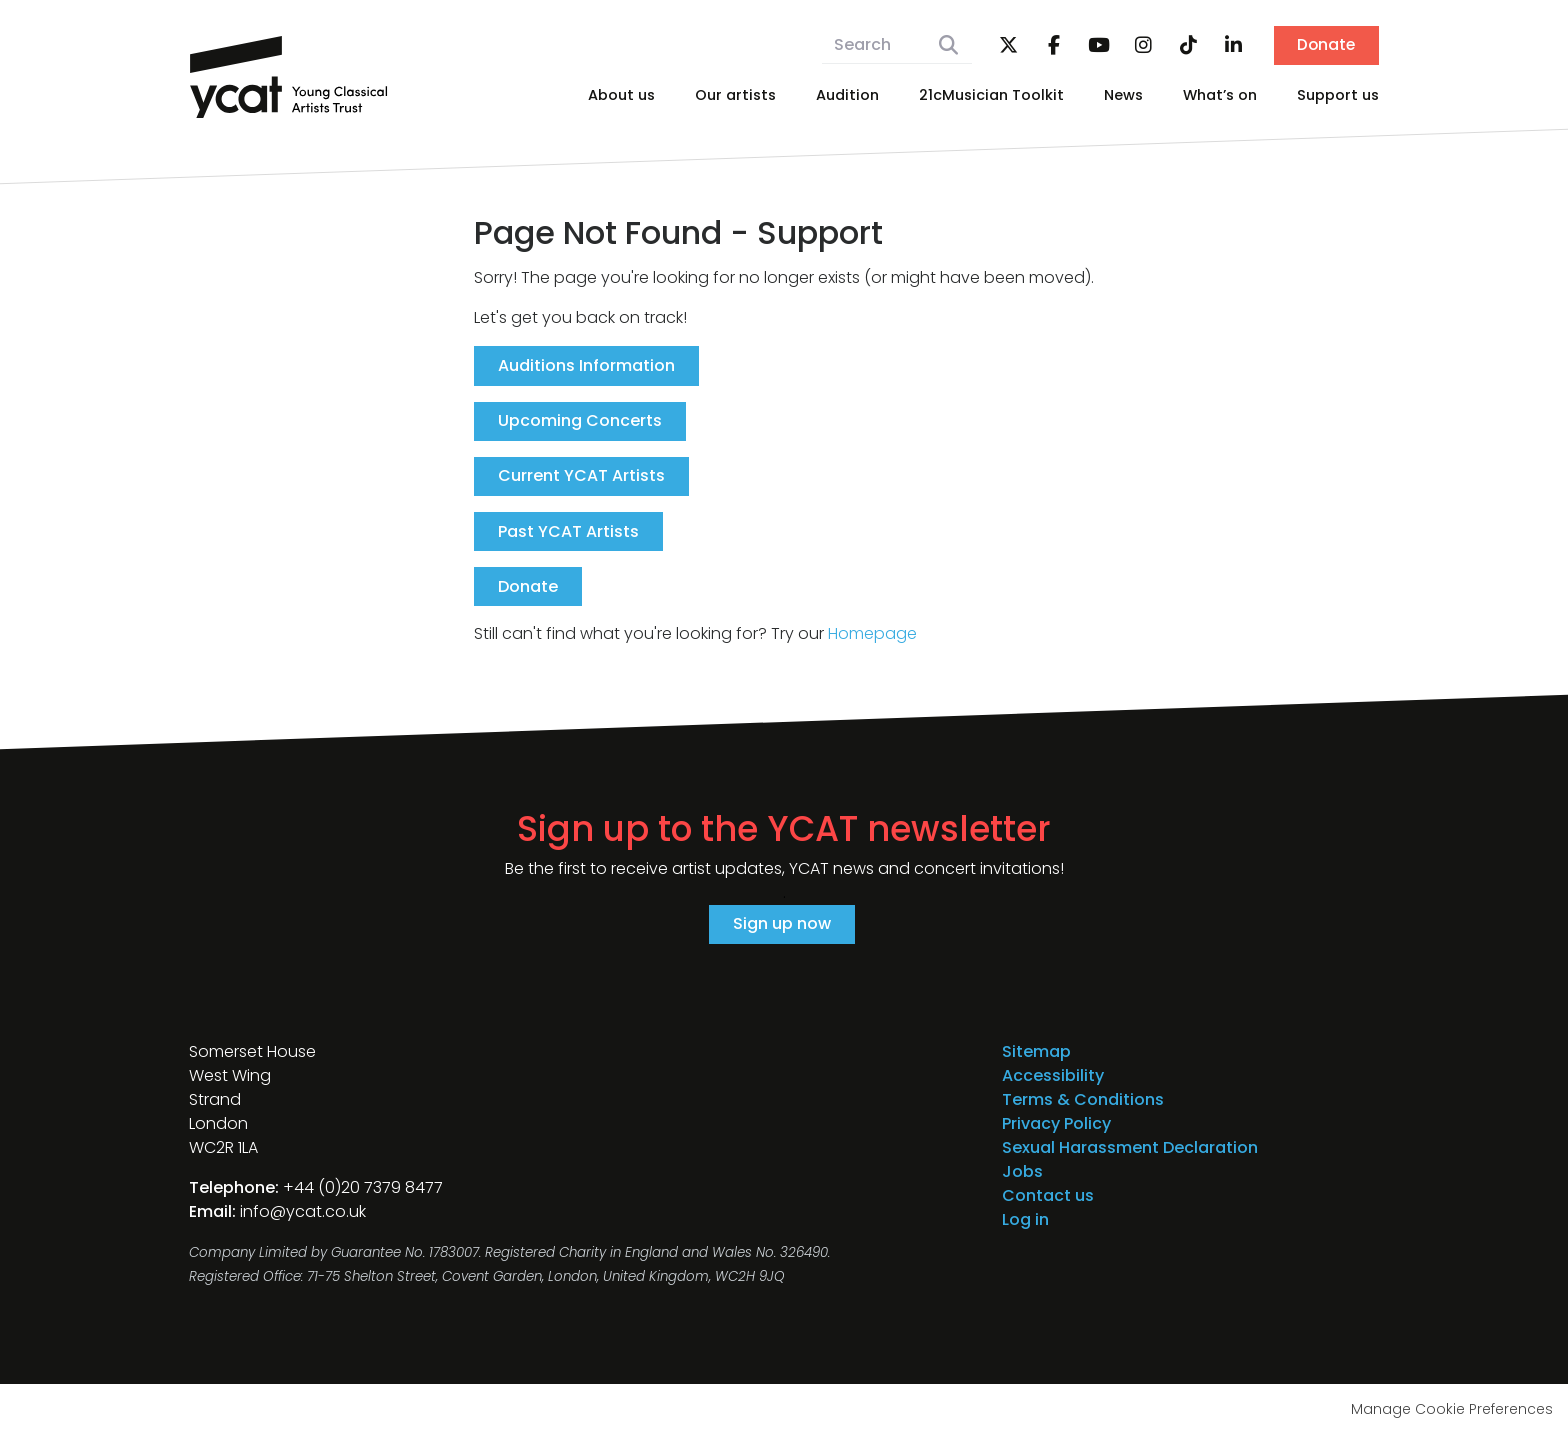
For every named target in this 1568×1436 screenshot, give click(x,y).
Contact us (1048, 1196)
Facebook (1051, 46)
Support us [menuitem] (1338, 95)
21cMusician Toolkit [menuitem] (991, 95)
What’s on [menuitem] (1220, 95)
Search (946, 46)
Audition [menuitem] (847, 95)
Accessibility (1053, 1076)
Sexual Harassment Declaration (1130, 1148)
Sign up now (782, 925)
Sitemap (1036, 1052)
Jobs (1022, 1172)
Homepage (872, 635)
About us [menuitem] (621, 95)
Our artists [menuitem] (735, 95)
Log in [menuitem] (1025, 1220)
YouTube (1096, 46)
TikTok (1186, 46)
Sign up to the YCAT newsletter (784, 831)
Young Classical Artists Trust (289, 77)
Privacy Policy (1056, 1124)
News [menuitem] (1123, 95)
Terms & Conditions (1083, 1100)
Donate (1325, 45)
